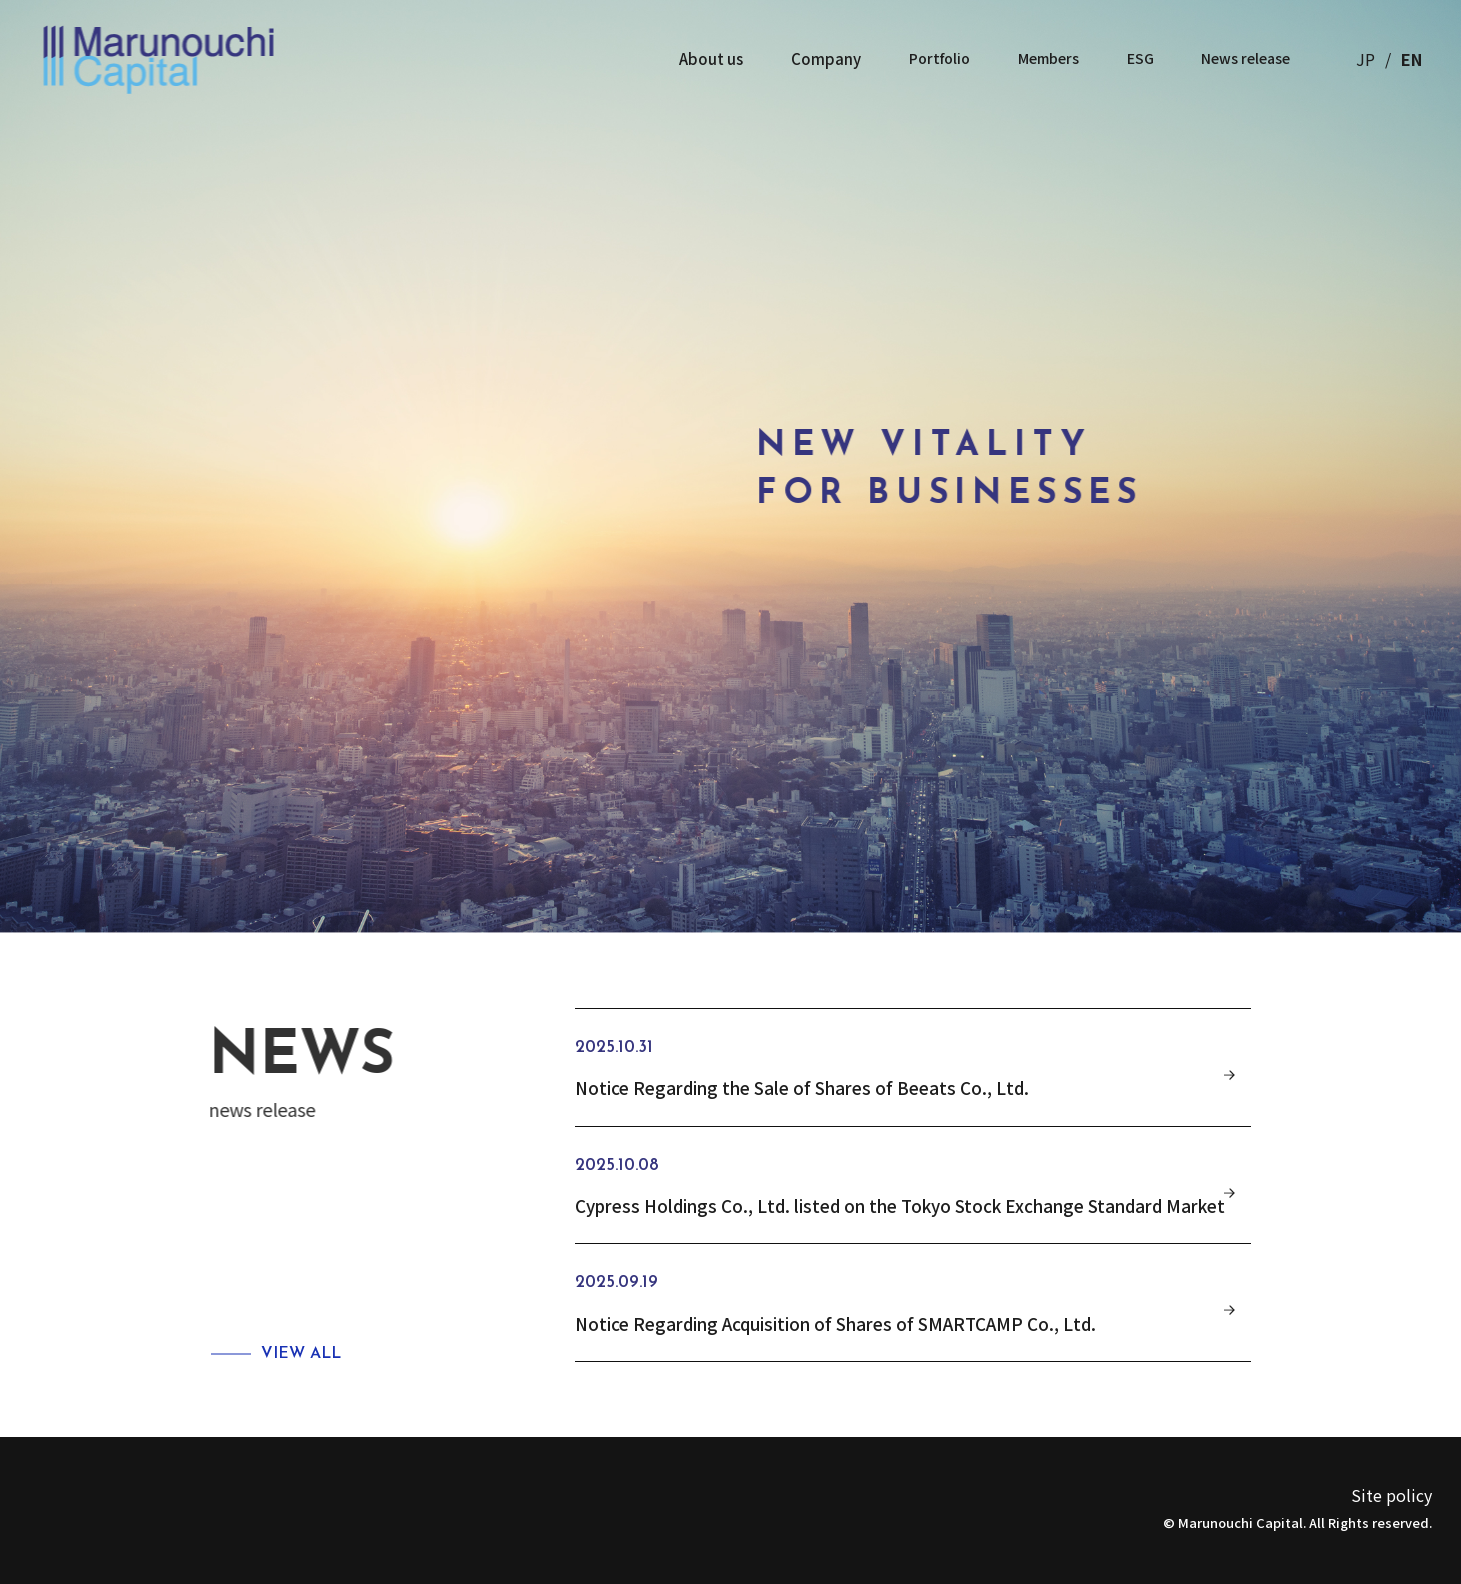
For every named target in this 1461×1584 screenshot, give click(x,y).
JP (1365, 59)
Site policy (1391, 1495)
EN (1411, 59)
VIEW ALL (301, 1354)
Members (1040, 59)
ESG (1133, 59)
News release (1242, 59)
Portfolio (929, 59)
